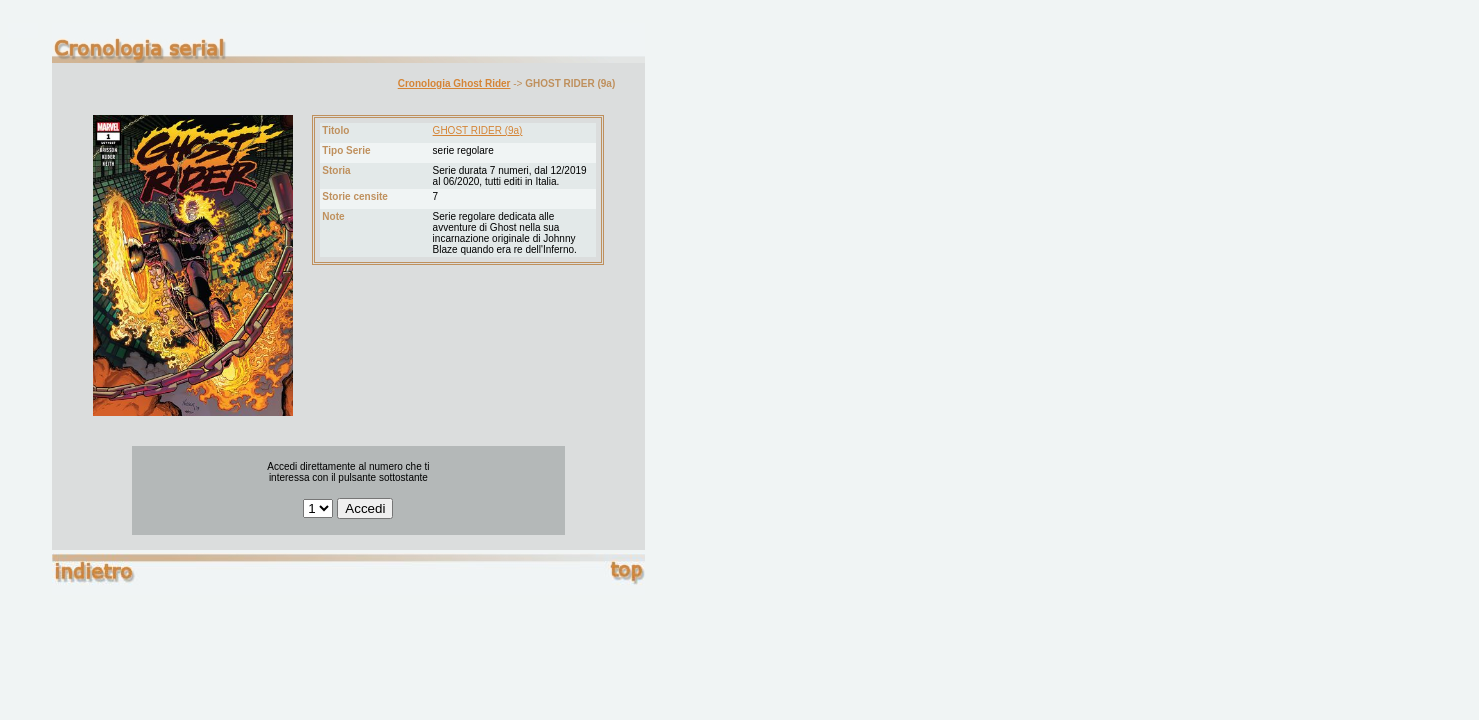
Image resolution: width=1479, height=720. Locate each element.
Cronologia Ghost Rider (454, 83)
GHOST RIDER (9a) (478, 130)
